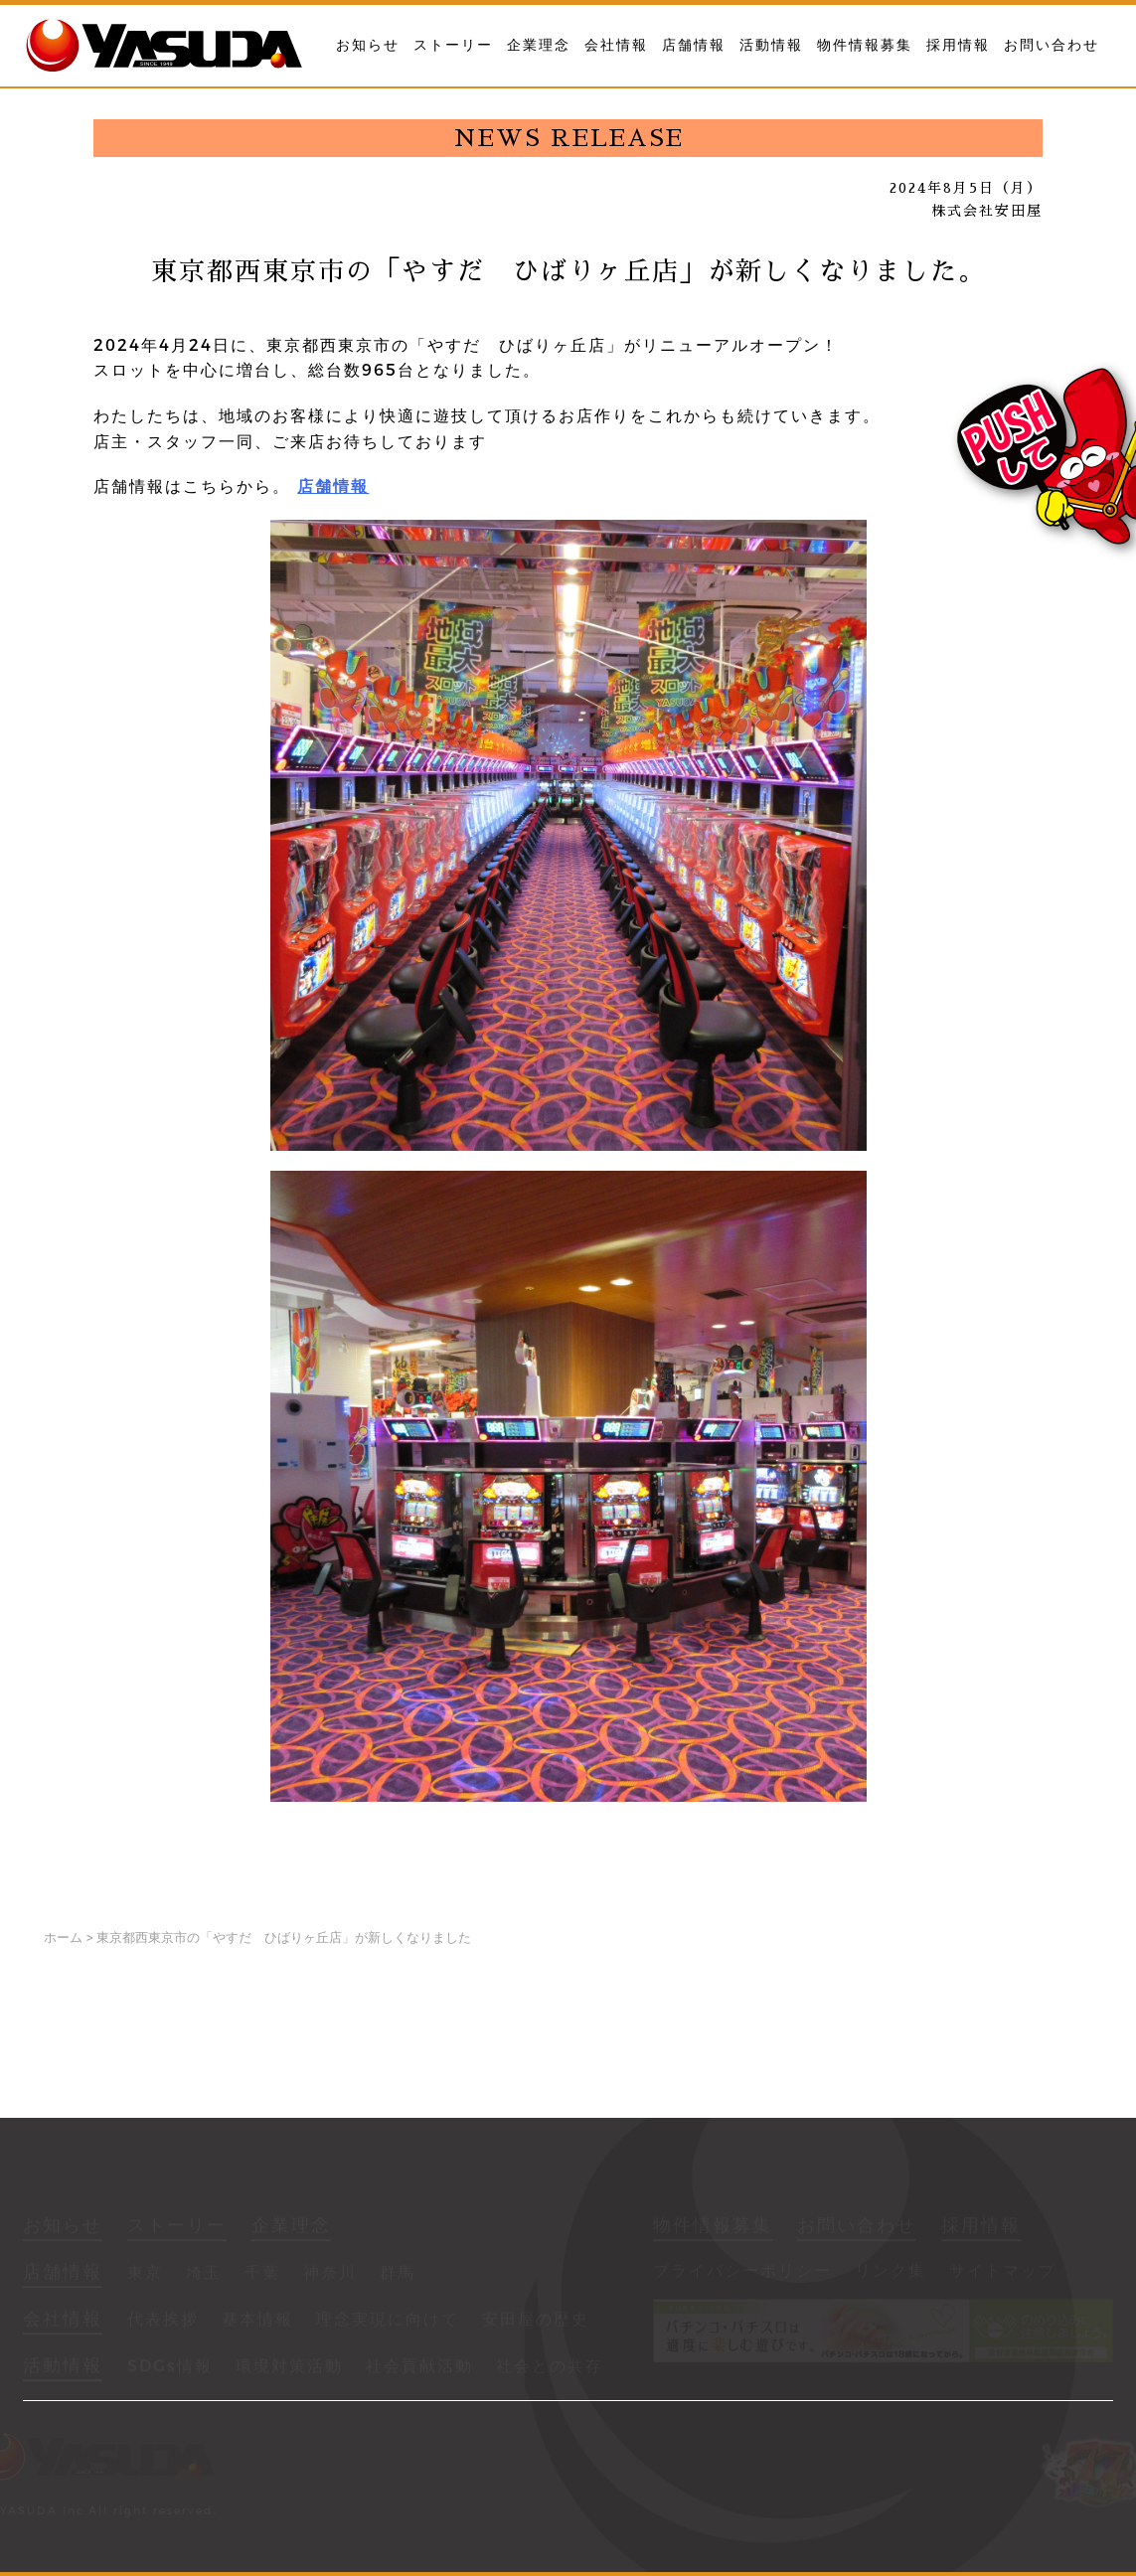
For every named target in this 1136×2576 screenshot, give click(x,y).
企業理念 (538, 45)
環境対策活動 (289, 2367)
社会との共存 (549, 2367)
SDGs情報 (170, 2367)
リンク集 (890, 2272)
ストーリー (453, 45)
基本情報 (257, 2321)
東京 (145, 2274)
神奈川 (330, 2274)
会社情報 (616, 45)
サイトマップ (1002, 2272)
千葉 (262, 2274)
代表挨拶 (163, 2321)
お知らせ (368, 45)
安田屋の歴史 (535, 2321)
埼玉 (204, 2274)
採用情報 (958, 45)
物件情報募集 (864, 45)
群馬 (397, 2274)
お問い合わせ (1051, 45)
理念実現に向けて (387, 2321)
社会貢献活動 (419, 2367)
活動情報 (771, 45)
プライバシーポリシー (742, 2272)
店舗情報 (694, 45)
